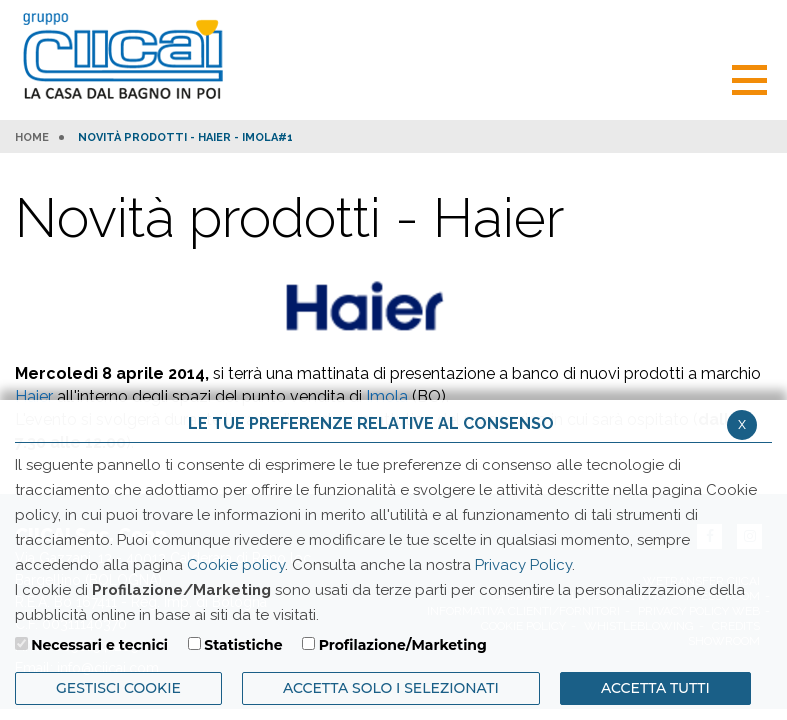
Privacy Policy (523, 565)
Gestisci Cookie (118, 688)
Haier (34, 396)
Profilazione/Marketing (403, 645)
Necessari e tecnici (99, 645)
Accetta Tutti (655, 688)
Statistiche (243, 645)
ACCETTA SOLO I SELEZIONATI (391, 688)
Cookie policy (236, 565)
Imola (387, 396)
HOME (32, 138)
